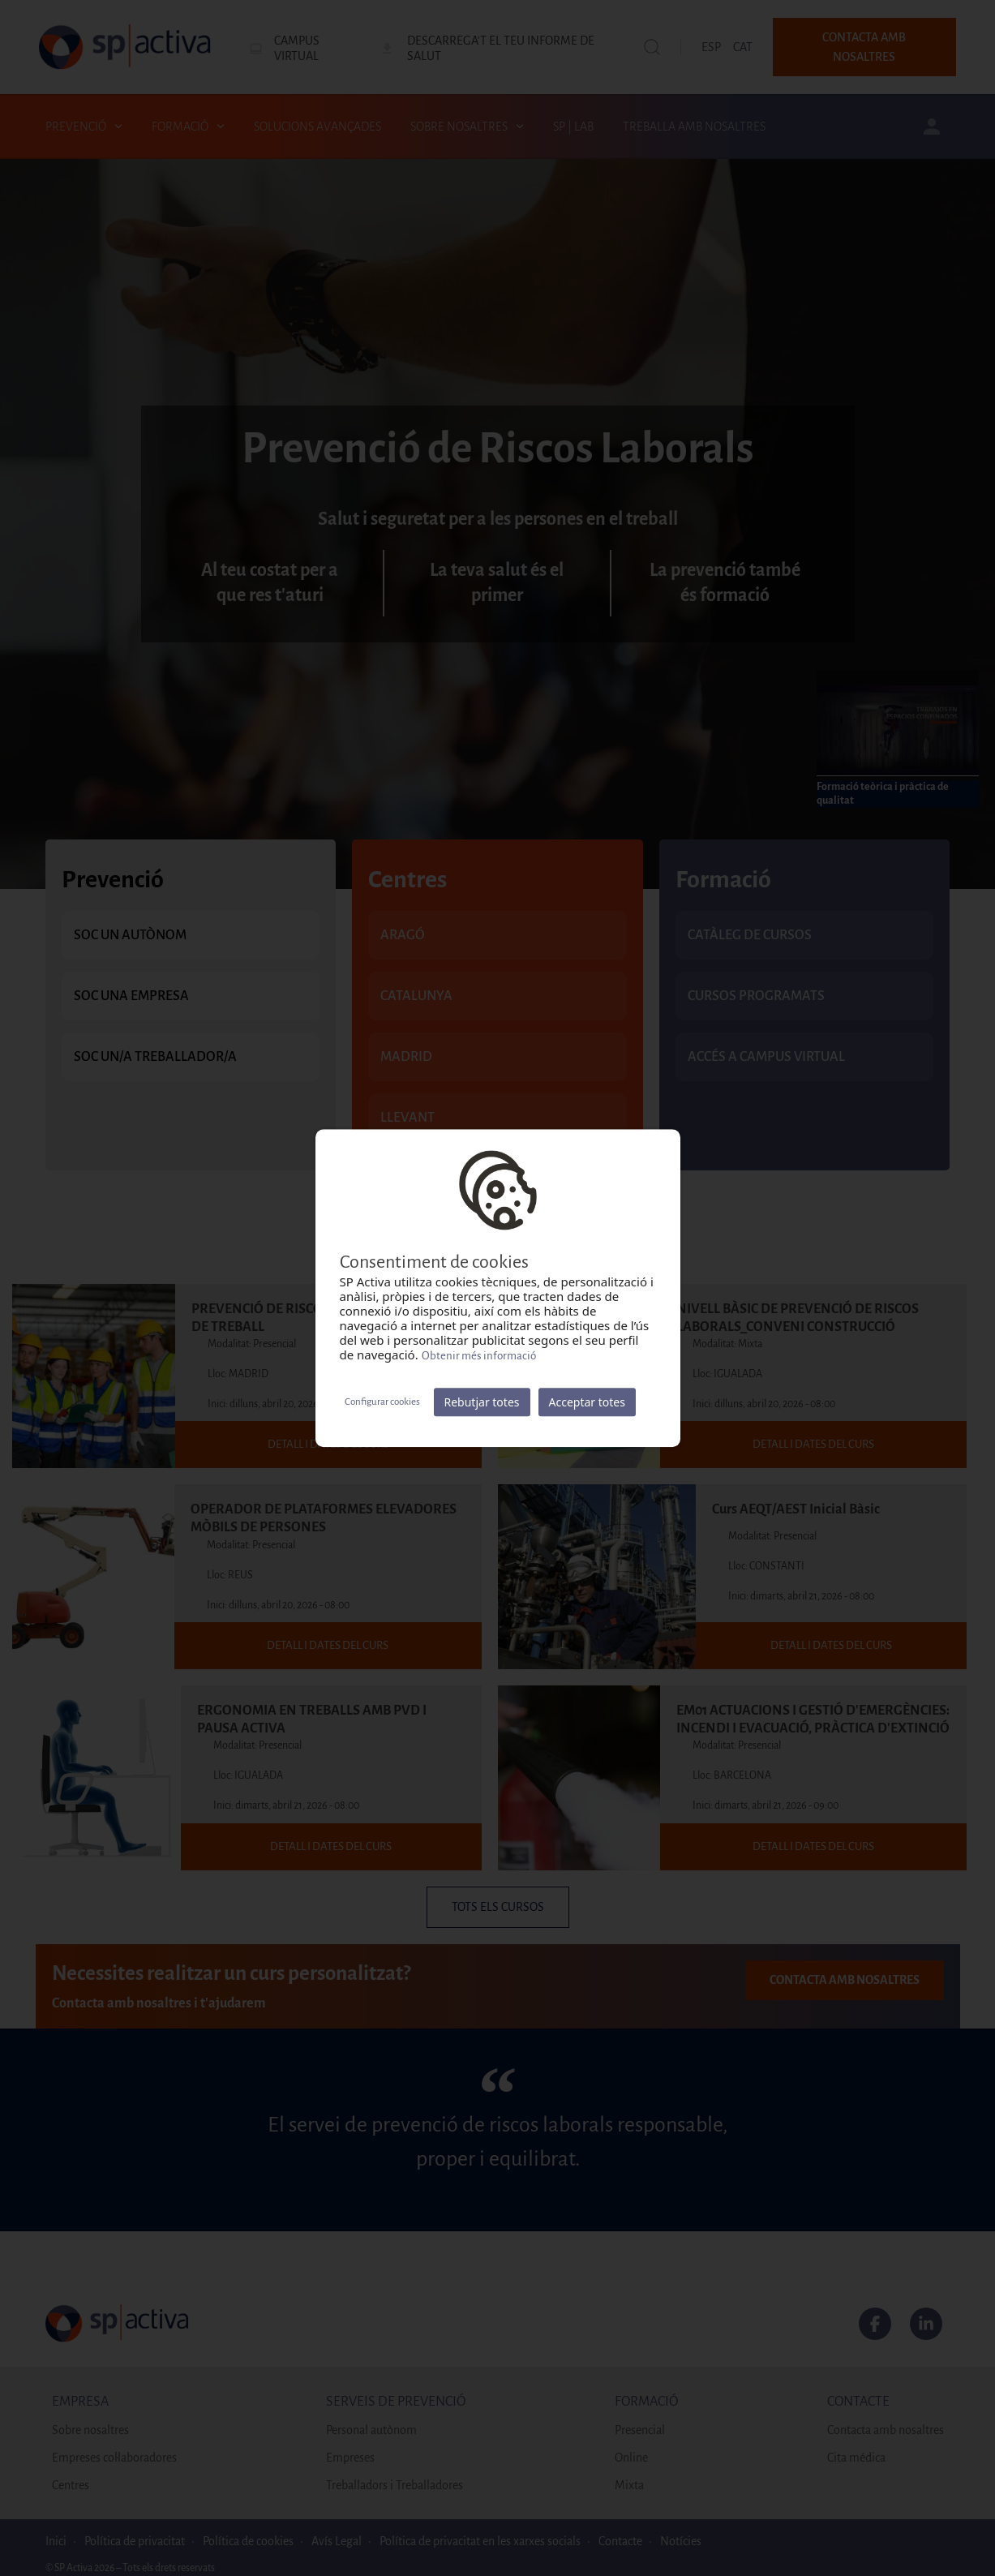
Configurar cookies (382, 1402)
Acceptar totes (587, 1402)
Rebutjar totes (482, 1402)
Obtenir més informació (479, 1356)
